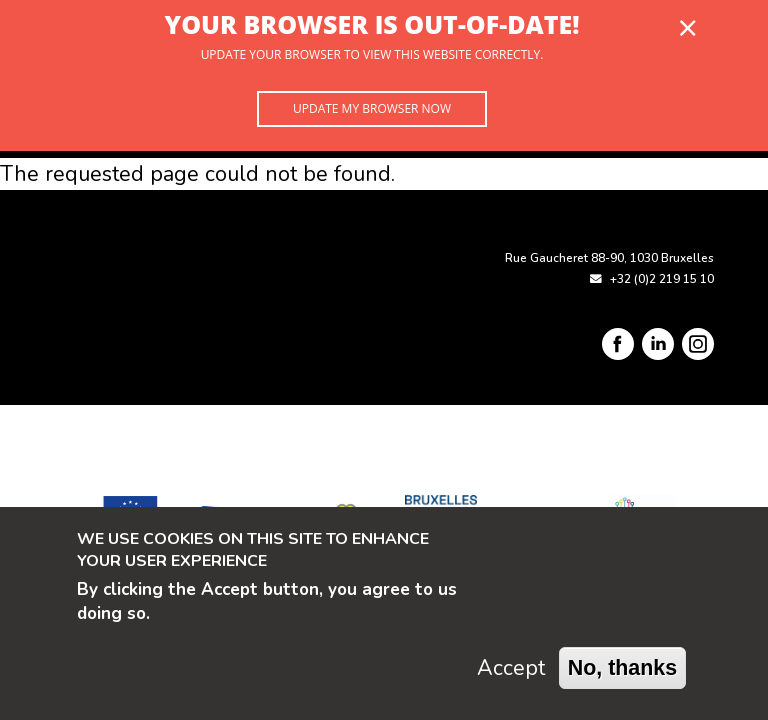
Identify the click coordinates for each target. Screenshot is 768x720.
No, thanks (623, 668)
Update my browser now (372, 108)
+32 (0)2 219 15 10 (662, 279)
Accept (511, 668)
